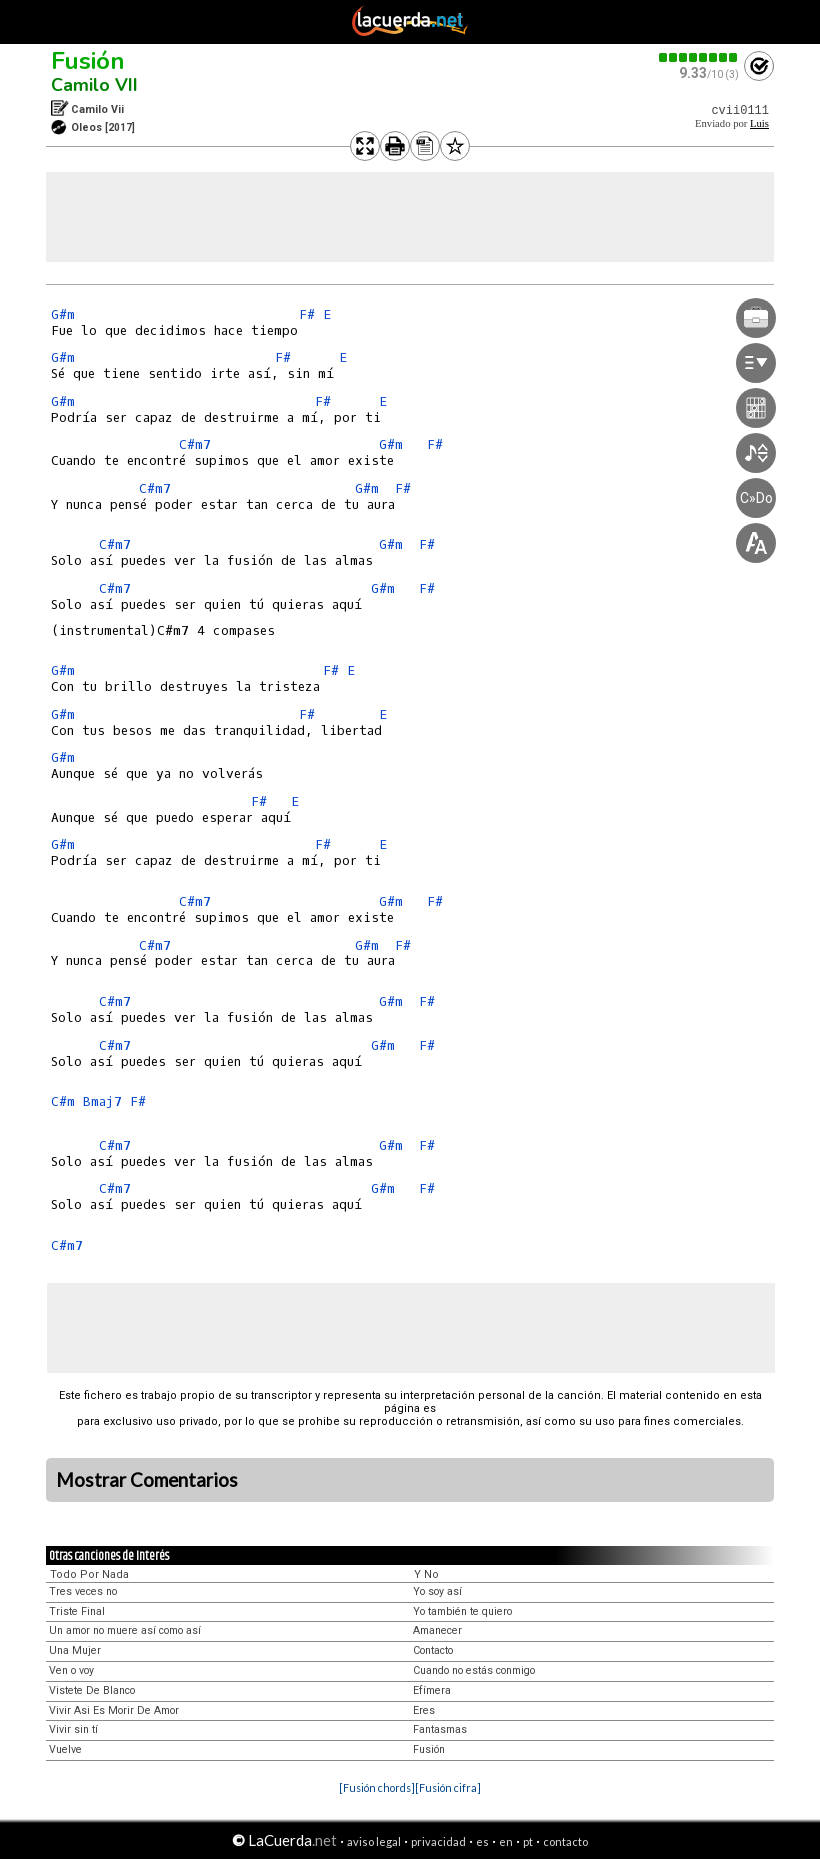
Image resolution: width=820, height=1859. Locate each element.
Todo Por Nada (89, 1574)
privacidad (438, 1841)
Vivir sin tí (73, 1729)
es (482, 1841)
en (506, 1841)
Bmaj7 (102, 1101)
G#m (63, 314)
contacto (565, 1841)
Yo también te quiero (462, 1611)
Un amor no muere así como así (125, 1630)
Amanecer (437, 1630)
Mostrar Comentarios (147, 1480)
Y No (426, 1574)
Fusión (88, 61)
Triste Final (77, 1611)
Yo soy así (437, 1591)
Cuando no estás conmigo (474, 1670)
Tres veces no (83, 1591)
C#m (63, 1101)
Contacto (433, 1650)
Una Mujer (75, 1650)
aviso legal (374, 1841)
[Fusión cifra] (448, 1787)
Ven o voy (71, 1670)
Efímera (432, 1690)
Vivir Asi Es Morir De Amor (114, 1710)
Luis (759, 123)
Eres (424, 1710)
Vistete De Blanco (92, 1690)
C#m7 (195, 444)
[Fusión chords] (377, 1787)
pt (528, 1841)
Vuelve (65, 1749)
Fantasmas (440, 1729)
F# (307, 314)
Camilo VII (94, 85)
